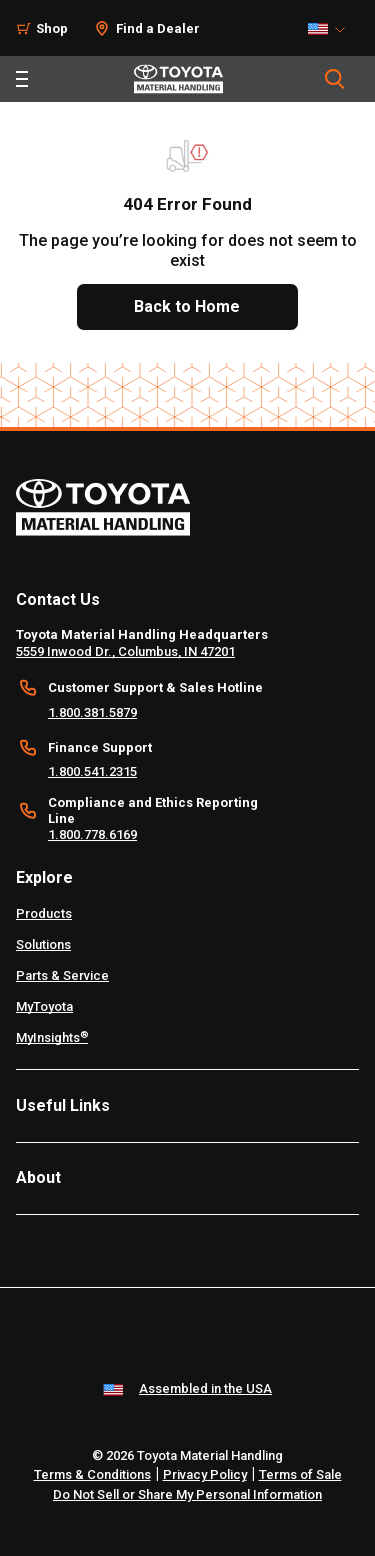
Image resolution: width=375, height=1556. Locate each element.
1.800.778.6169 (92, 834)
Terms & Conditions (92, 1474)
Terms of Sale (300, 1474)
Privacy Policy (205, 1474)
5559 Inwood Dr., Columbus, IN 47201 (125, 651)
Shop (52, 28)
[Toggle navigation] (22, 79)
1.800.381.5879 (92, 712)
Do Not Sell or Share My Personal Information (187, 1494)
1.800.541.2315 (92, 771)
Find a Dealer (158, 28)
